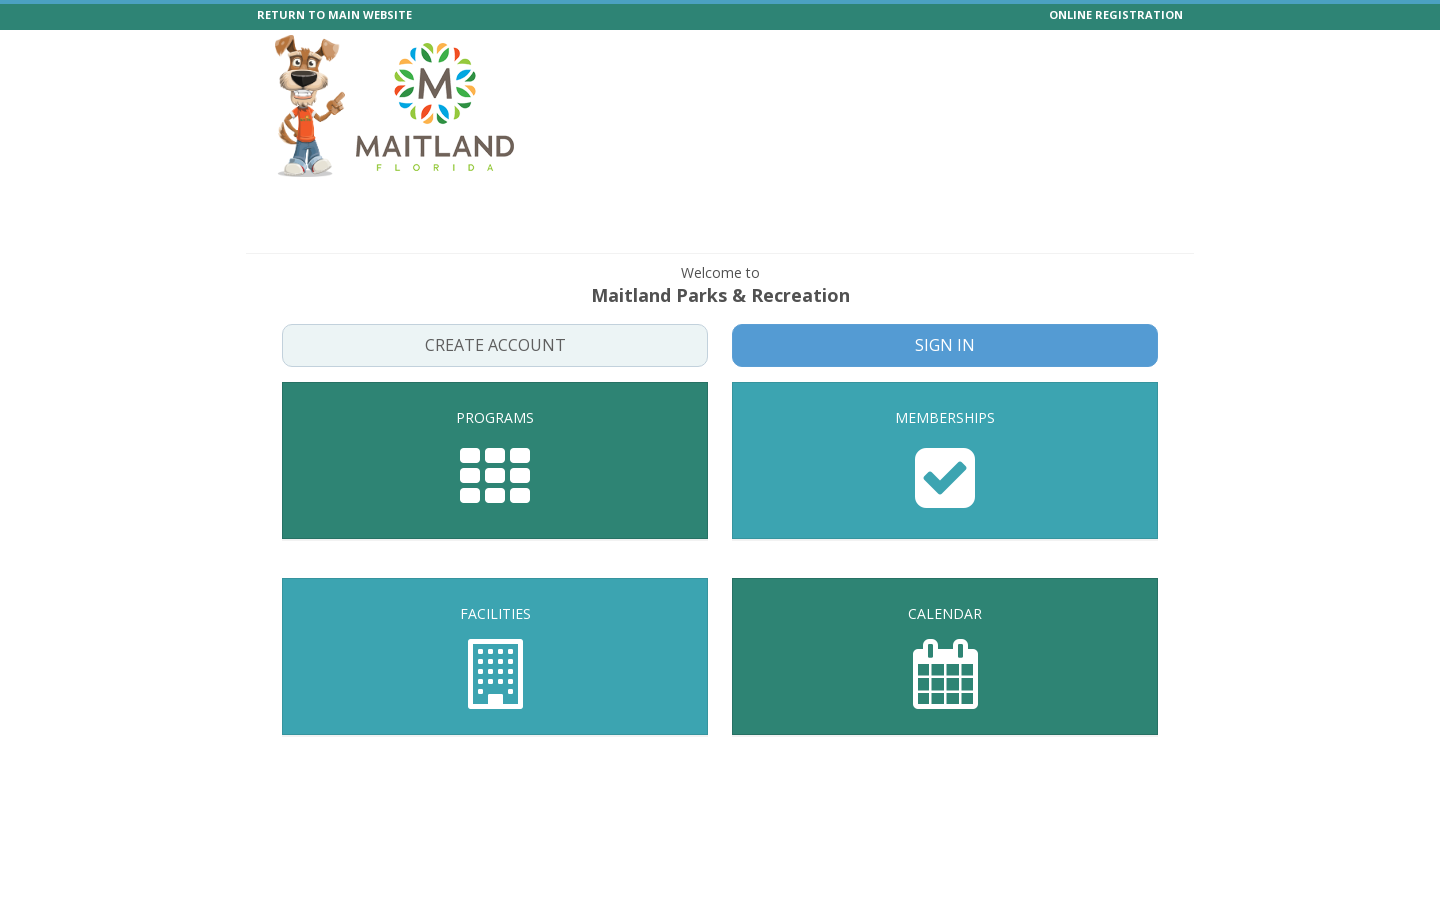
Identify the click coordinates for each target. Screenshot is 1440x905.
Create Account (495, 345)
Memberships (700, 201)
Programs (362, 201)
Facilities (797, 201)
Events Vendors (583, 201)
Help (947, 201)
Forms (1108, 201)
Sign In (945, 345)
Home (288, 201)
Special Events (464, 201)
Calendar (880, 201)
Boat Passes (1025, 201)
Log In (1151, 235)
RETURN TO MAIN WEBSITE (334, 14)
